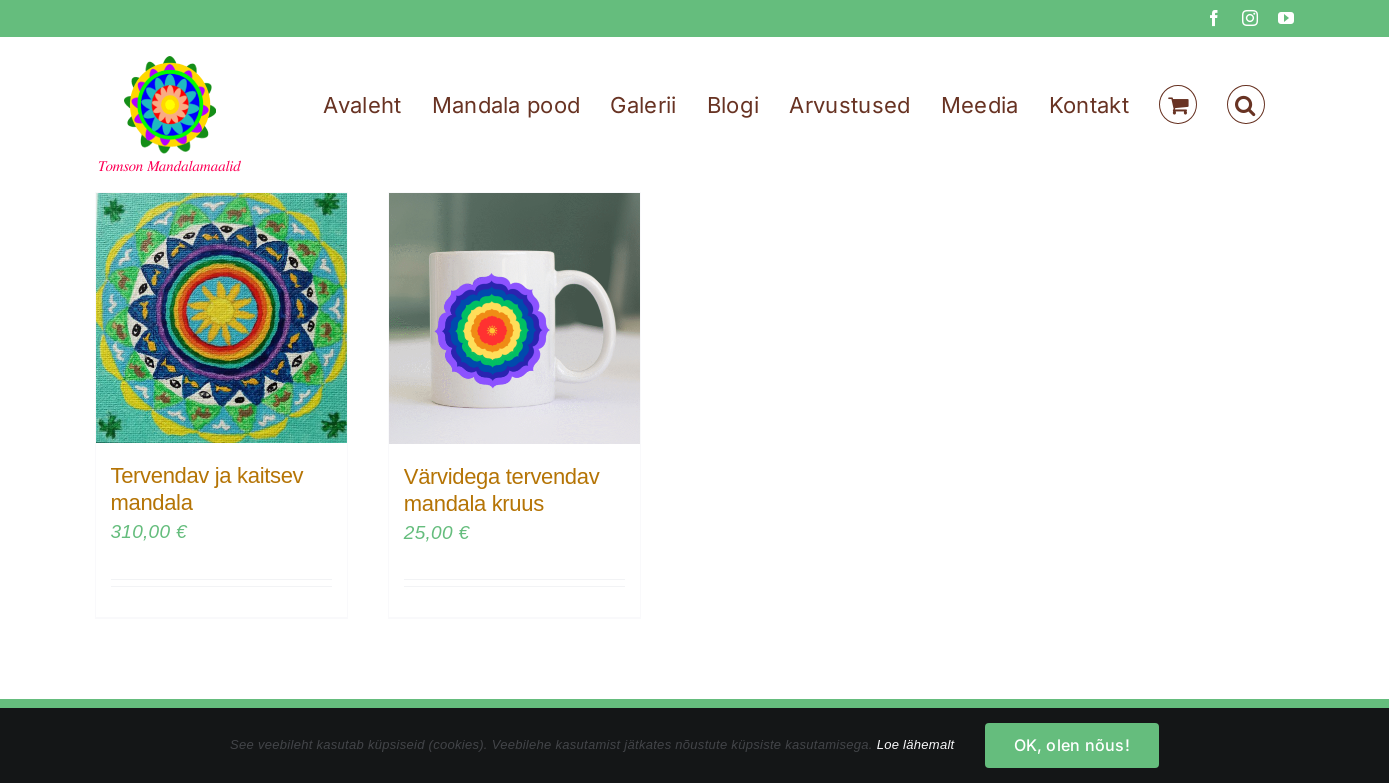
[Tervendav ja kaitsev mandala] (221, 318)
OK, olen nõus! (1072, 745)
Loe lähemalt (916, 744)
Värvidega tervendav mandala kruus (502, 489)
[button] (1246, 104)
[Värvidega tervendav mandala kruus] (514, 318)
